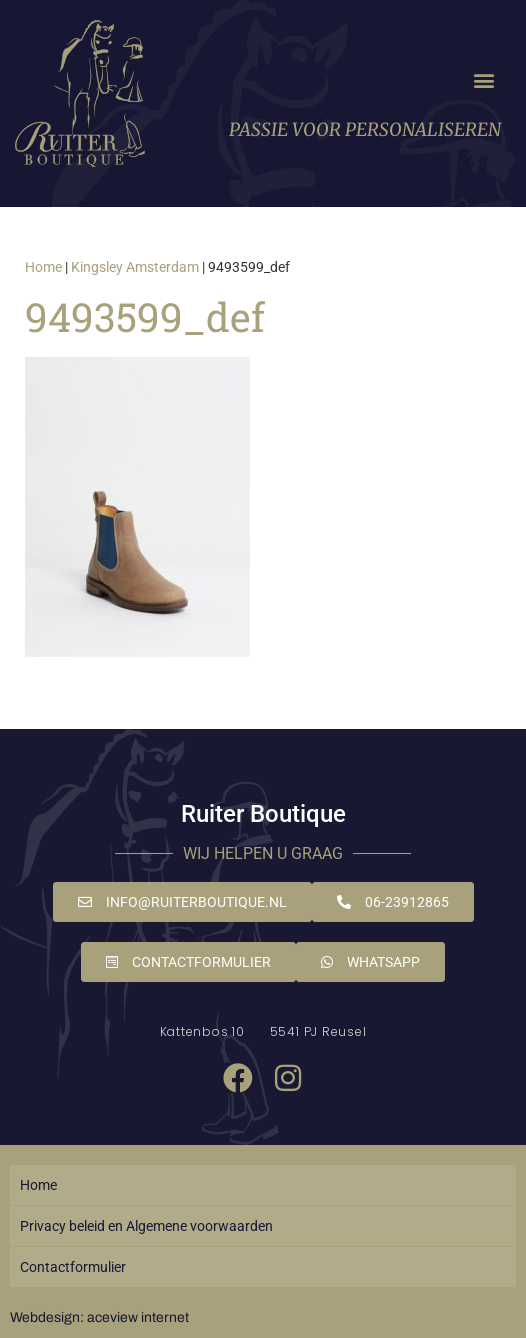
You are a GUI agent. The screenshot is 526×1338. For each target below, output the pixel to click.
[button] (484, 79)
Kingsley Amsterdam (135, 267)
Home (43, 267)
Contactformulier (73, 1267)
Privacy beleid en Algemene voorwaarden (146, 1226)
